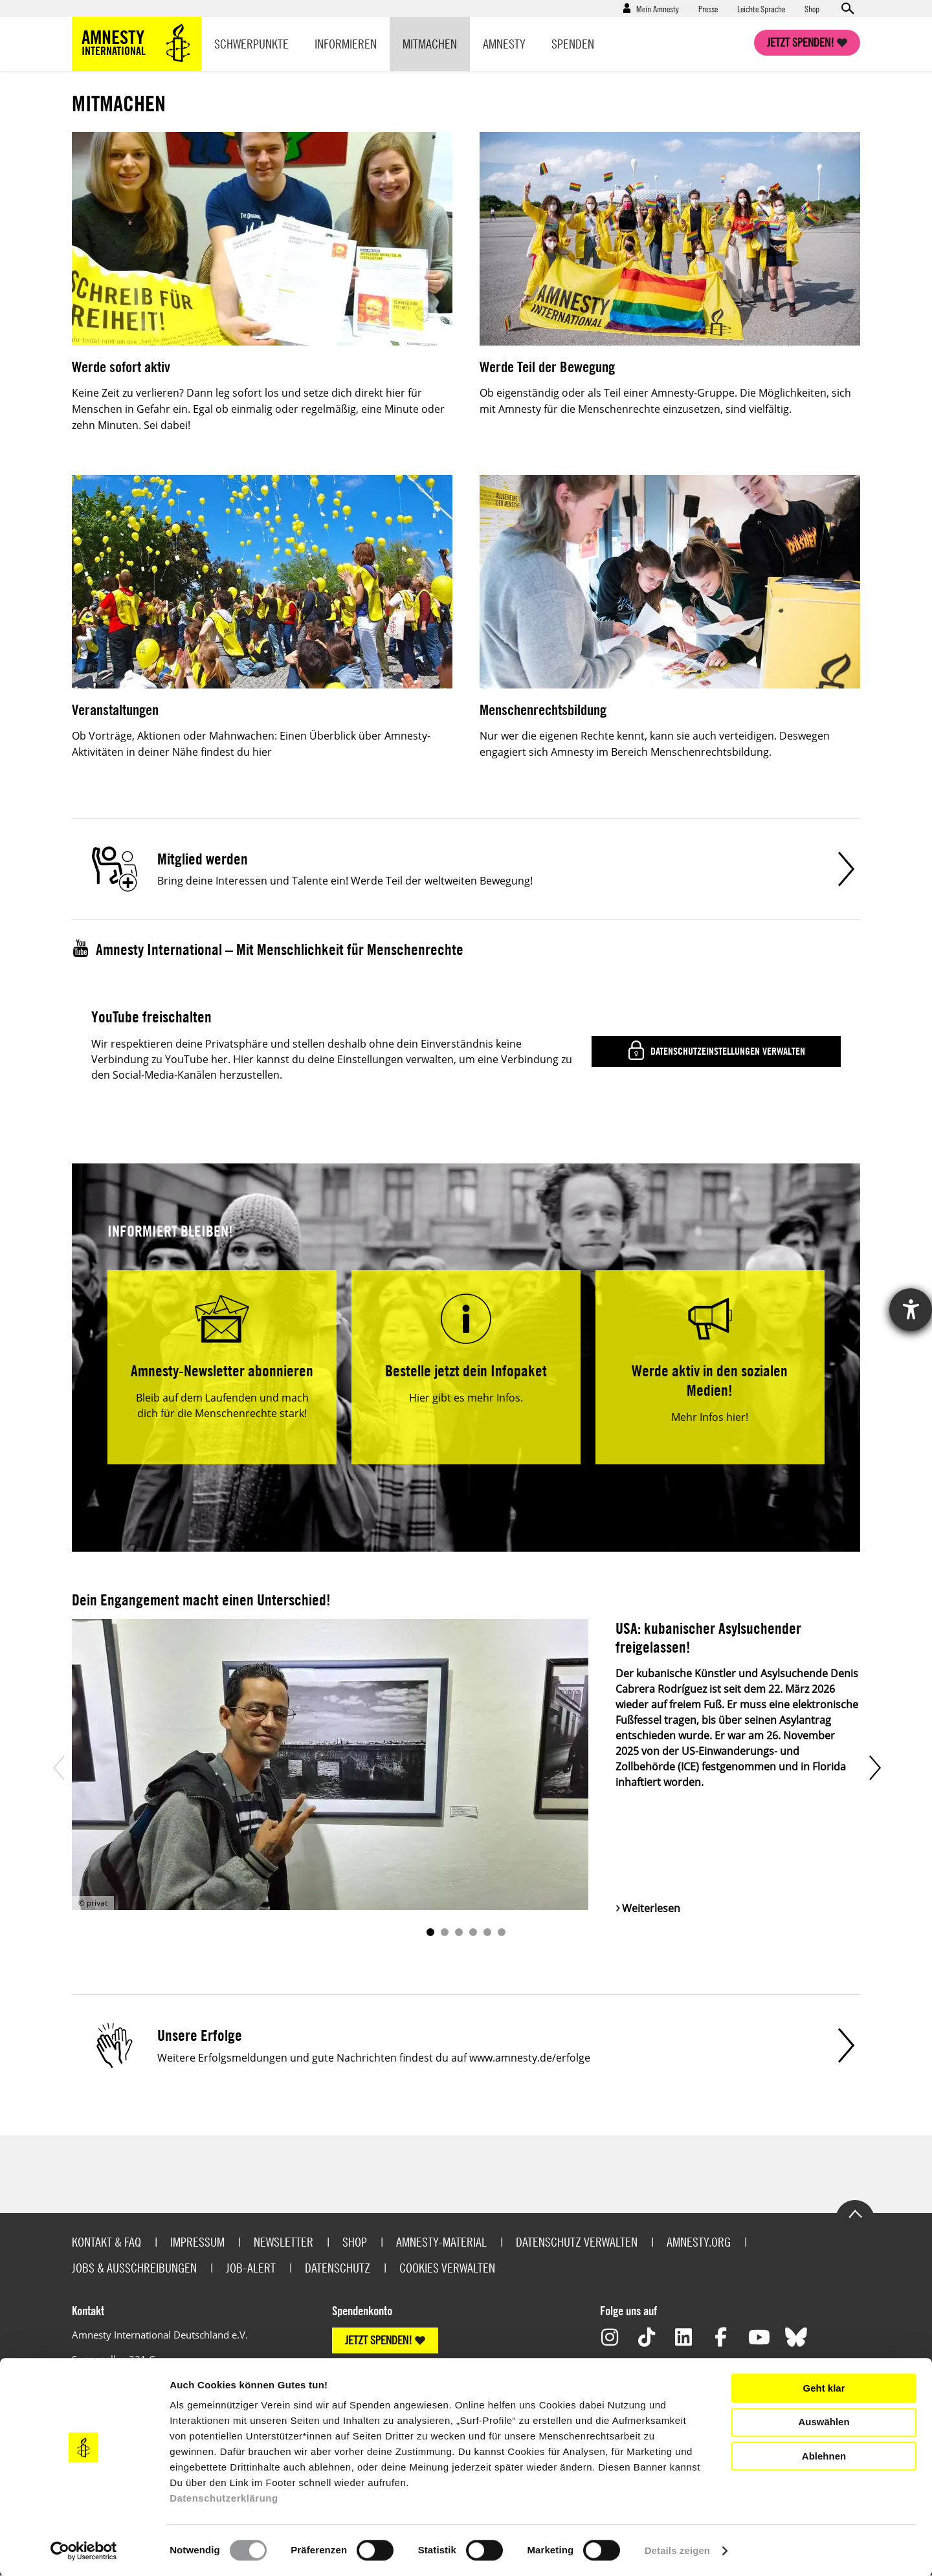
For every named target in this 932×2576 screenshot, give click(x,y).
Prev (57, 1767)
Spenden (572, 44)
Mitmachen (430, 44)
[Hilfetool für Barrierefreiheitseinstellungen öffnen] (910, 1309)
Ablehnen (824, 2455)
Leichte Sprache (761, 8)
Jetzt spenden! (800, 42)
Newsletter (283, 2242)
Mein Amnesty (657, 8)
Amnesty (504, 44)
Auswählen (823, 2421)
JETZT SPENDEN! (378, 2340)
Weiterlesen (651, 1908)
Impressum (197, 2242)
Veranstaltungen (115, 709)
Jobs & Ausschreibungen (134, 2268)
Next (874, 1767)
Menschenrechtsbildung (543, 709)
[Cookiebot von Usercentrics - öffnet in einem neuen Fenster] (83, 2550)
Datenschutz (337, 2268)
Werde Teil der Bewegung (547, 366)
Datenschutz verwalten (577, 2242)
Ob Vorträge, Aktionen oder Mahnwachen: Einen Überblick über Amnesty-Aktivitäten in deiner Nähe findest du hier (251, 744)
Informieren (346, 44)
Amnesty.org (699, 2242)
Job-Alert (251, 2268)
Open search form (847, 8)
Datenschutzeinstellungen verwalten (726, 1050)
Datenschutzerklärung (224, 2498)
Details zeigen (677, 2550)
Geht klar (824, 2388)
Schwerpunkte (251, 44)
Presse (708, 8)
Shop (811, 8)
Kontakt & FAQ (106, 2242)
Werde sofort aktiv (121, 366)
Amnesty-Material (441, 2242)
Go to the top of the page (855, 2213)
